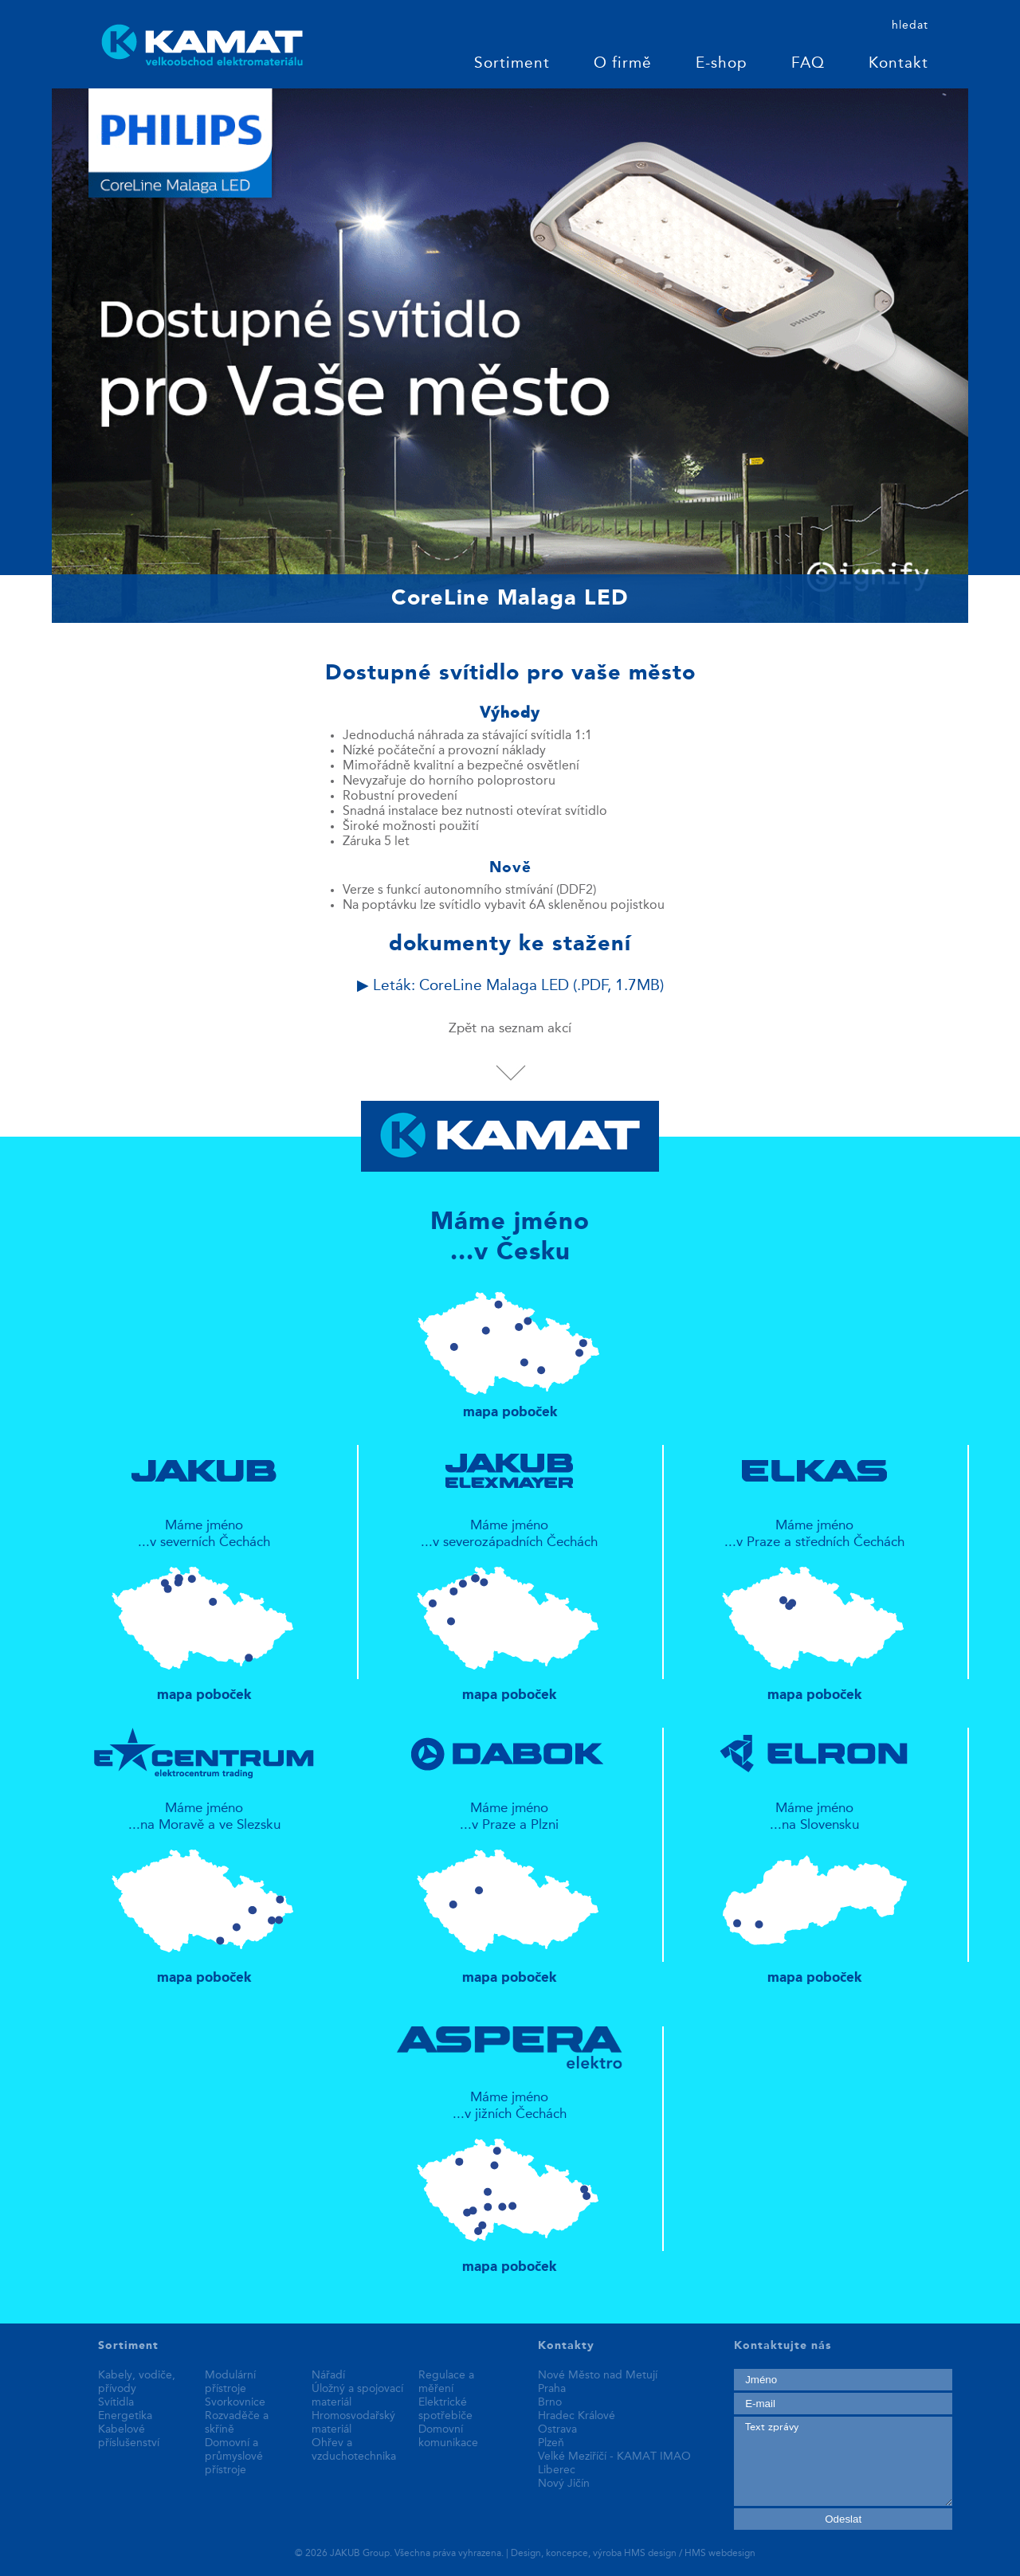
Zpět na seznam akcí (510, 1028)
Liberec (556, 2470)
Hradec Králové (576, 2415)
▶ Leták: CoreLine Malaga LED (510, 986)
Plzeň (551, 2443)
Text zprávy (842, 2461)
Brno (550, 2402)
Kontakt (898, 64)
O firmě (623, 64)
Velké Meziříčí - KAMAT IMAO (614, 2456)
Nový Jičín (564, 2483)
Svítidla (116, 2402)
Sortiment (512, 64)
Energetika (125, 2415)
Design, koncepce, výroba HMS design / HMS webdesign (633, 2553)
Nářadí (328, 2375)
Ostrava (557, 2429)
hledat (910, 25)
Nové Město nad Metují (597, 2375)
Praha (552, 2388)
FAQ (808, 64)
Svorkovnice (235, 2402)
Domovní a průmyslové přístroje (234, 2456)
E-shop (721, 64)
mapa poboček (510, 1347)
